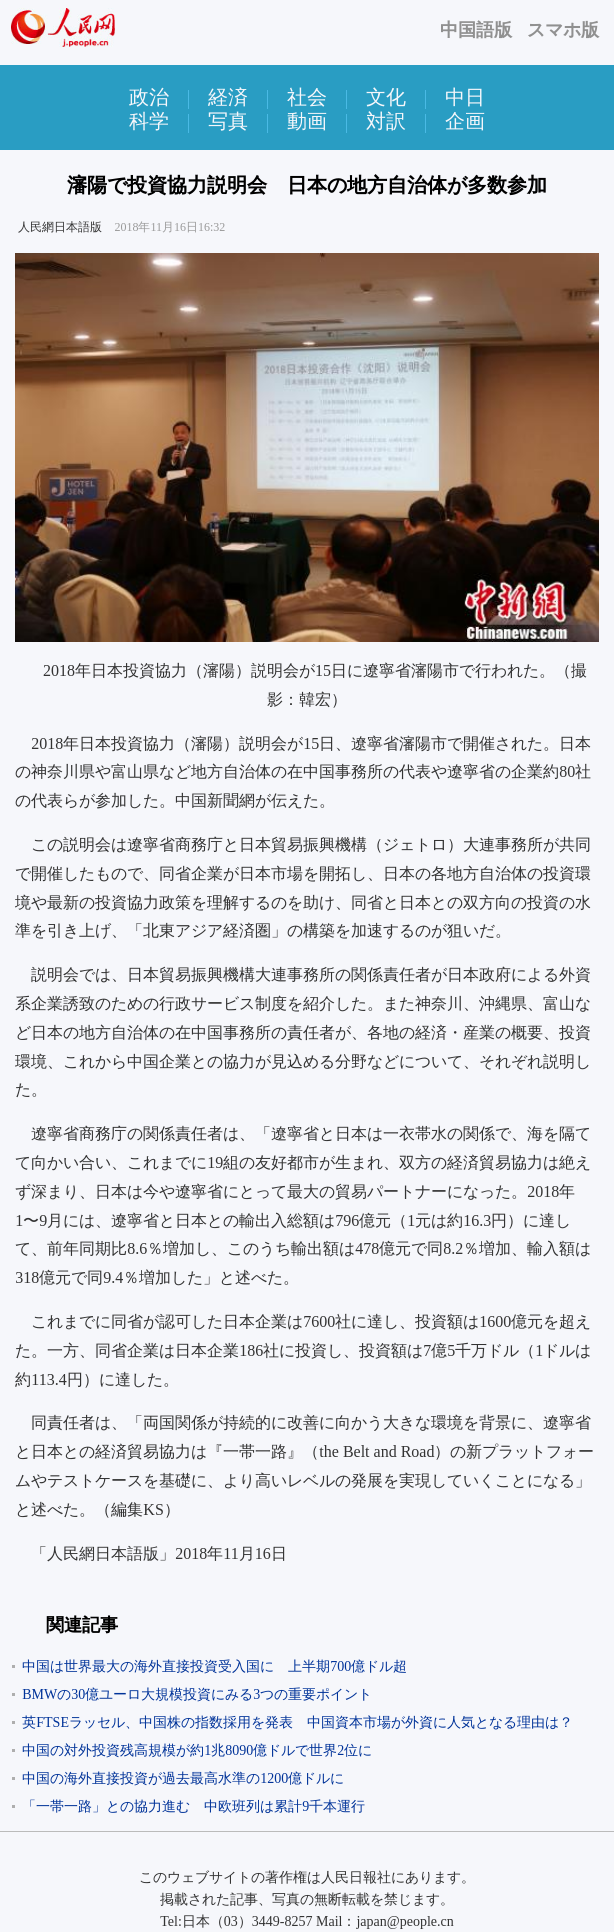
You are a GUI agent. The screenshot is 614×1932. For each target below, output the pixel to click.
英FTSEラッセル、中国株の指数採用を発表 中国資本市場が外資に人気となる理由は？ (297, 1722)
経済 (228, 97)
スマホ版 (563, 30)
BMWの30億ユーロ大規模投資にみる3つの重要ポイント (197, 1694)
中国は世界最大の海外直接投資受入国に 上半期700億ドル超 (214, 1666)
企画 (465, 121)
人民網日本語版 (60, 227)
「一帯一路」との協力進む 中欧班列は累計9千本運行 (193, 1806)
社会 (307, 97)
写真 (228, 121)
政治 (149, 97)
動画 (307, 121)
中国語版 (476, 30)
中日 (465, 97)
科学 (149, 121)
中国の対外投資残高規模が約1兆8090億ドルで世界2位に (197, 1750)
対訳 (386, 121)
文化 (386, 97)
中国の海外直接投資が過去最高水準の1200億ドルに (183, 1778)
